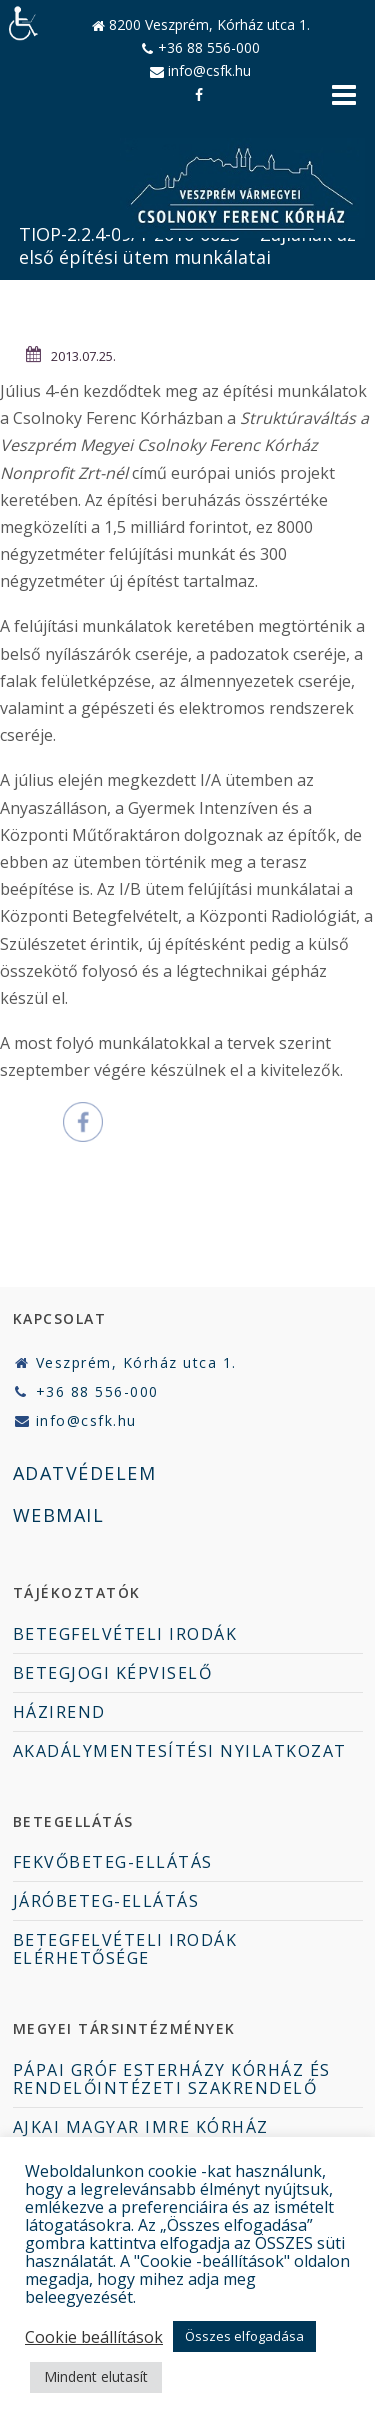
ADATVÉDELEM (85, 1473)
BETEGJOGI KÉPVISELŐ (113, 1673)
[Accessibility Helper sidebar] (24, 24)
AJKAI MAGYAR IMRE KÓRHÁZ (141, 2127)
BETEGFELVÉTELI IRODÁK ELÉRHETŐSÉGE (125, 1949)
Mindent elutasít (96, 2376)
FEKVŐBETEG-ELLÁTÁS (113, 1862)
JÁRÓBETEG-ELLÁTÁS (106, 1901)
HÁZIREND (59, 1712)
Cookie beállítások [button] (94, 2337)
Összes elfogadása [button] (244, 2336)
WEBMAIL (59, 1515)
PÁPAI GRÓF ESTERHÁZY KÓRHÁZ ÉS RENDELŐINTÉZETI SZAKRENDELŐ (172, 2079)
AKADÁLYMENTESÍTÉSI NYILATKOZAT (180, 1751)
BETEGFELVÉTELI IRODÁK (125, 1634)
